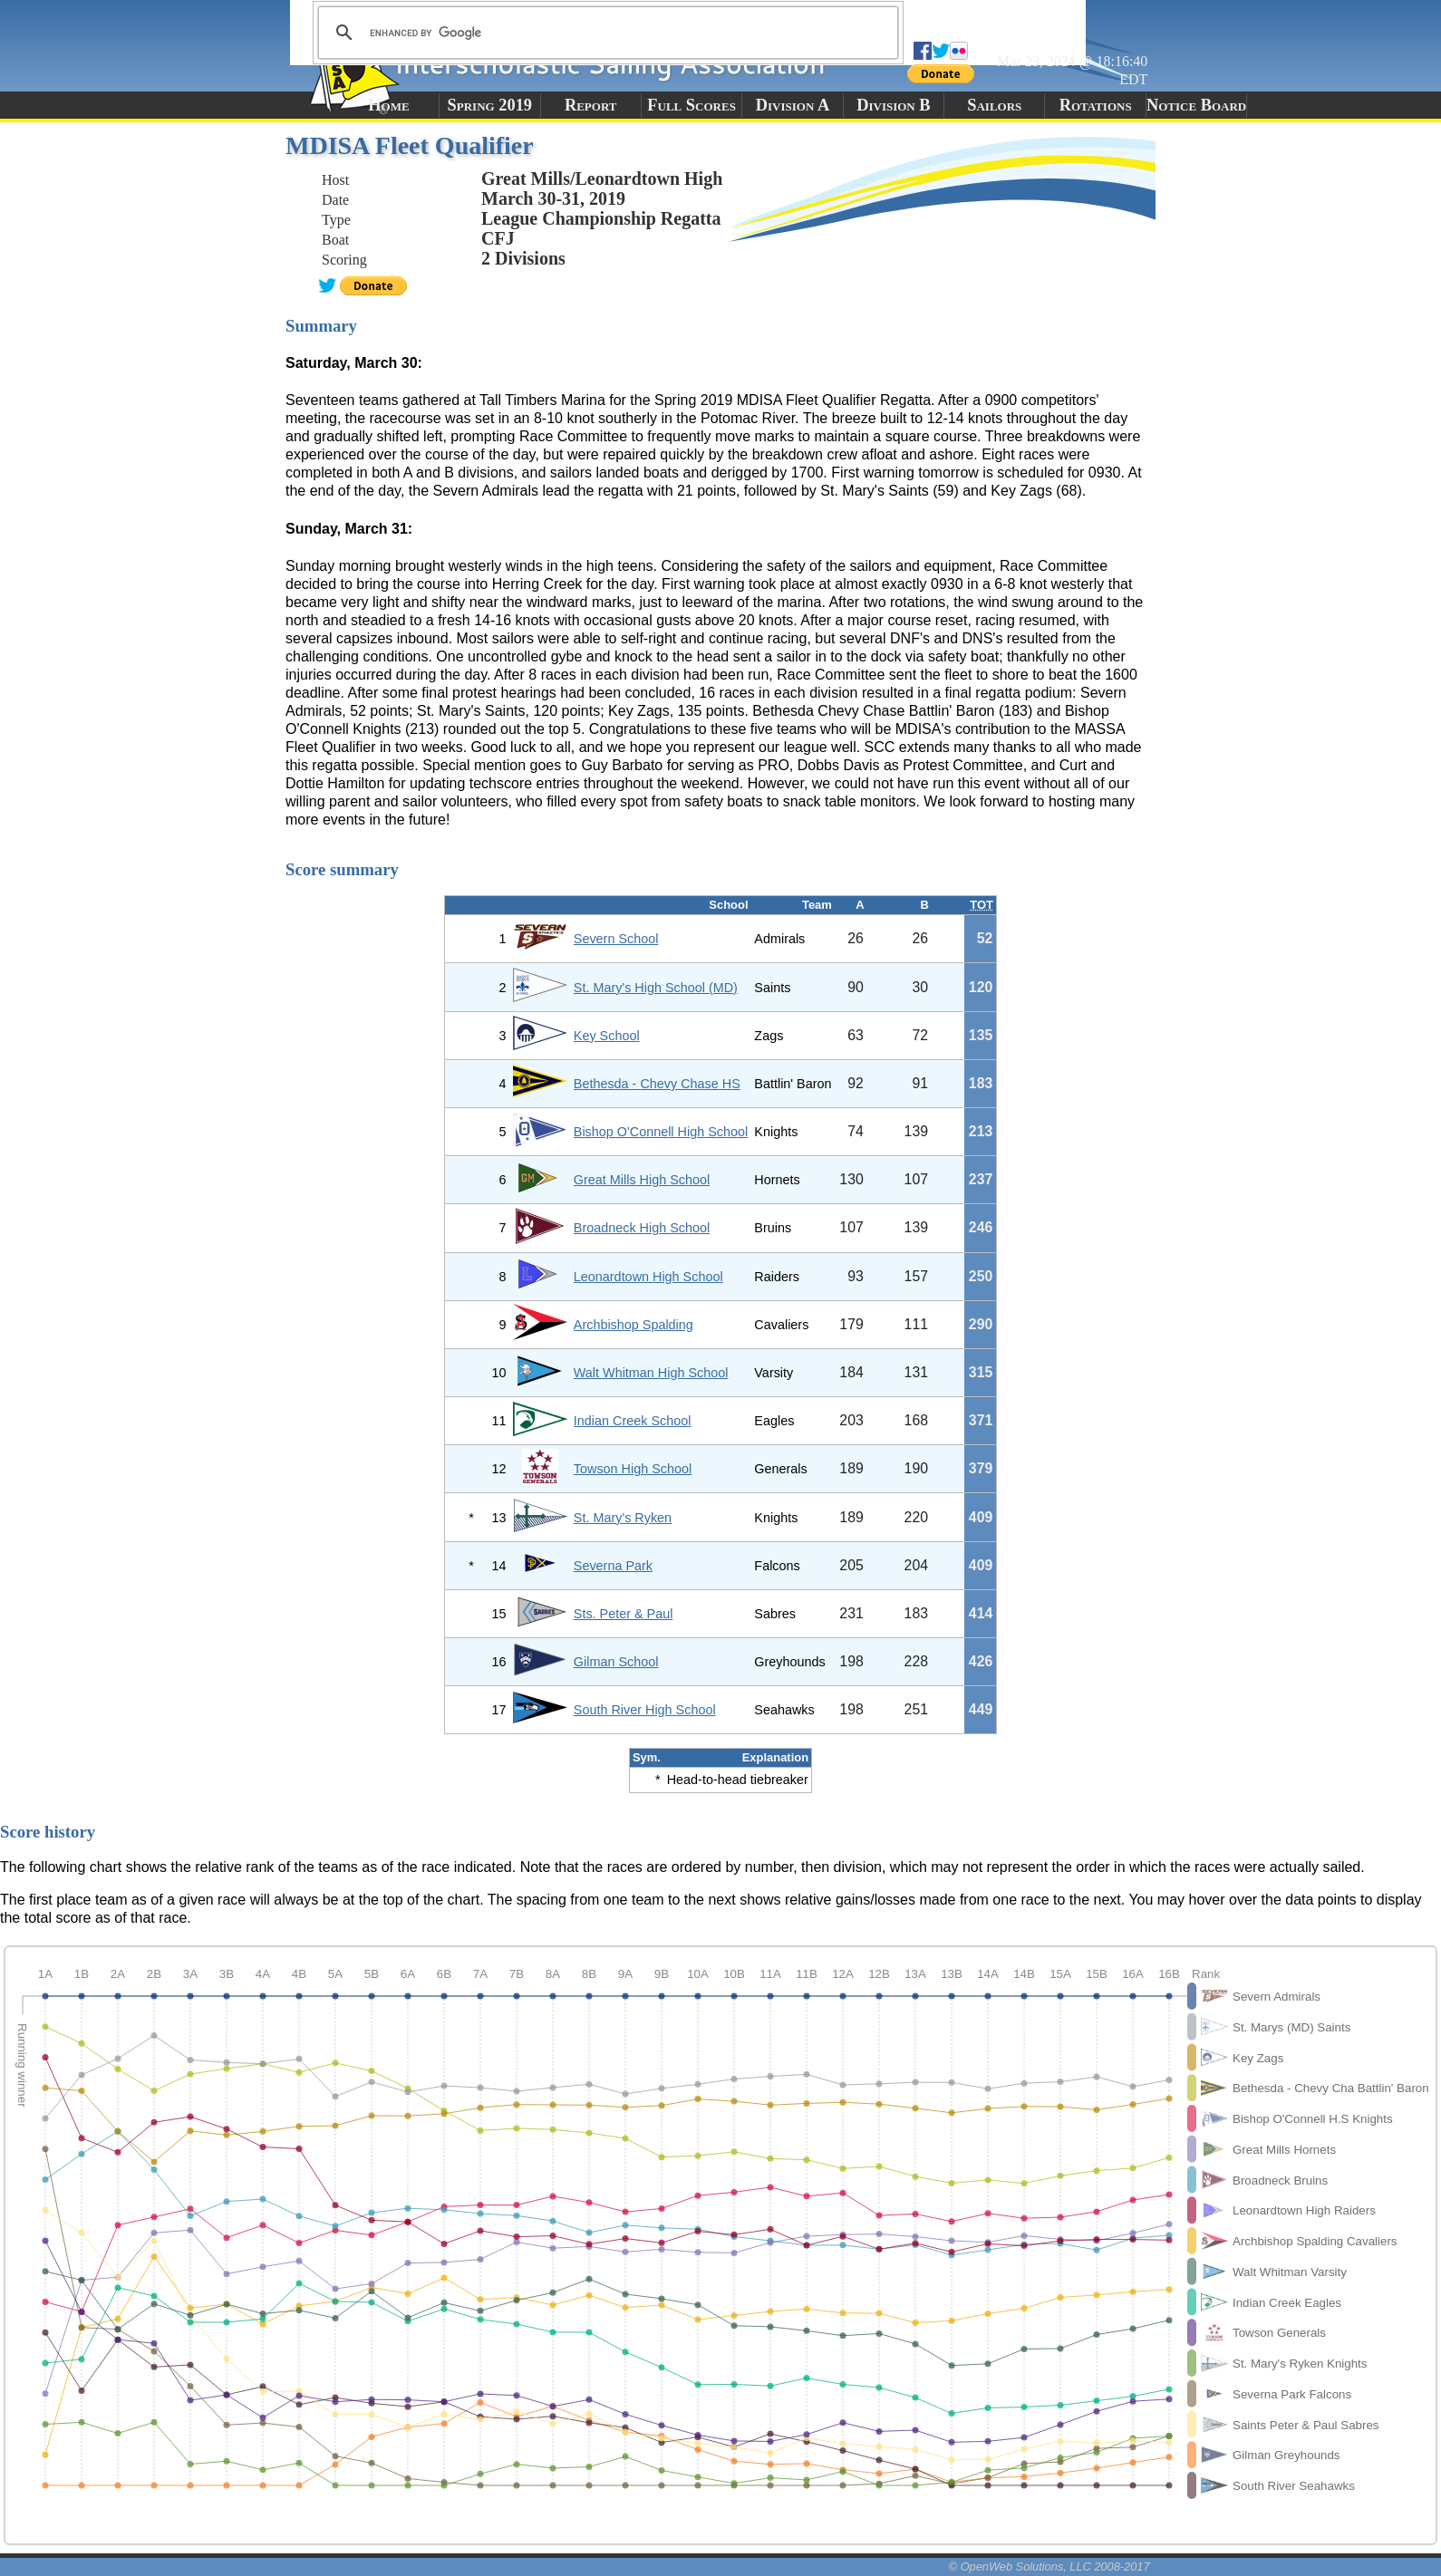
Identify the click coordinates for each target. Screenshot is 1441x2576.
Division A (792, 105)
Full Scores (691, 105)
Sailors (994, 105)
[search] (605, 32)
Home (388, 105)
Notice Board (1196, 105)
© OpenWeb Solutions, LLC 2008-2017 (1049, 2566)
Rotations (1095, 105)
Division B (893, 105)
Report (591, 105)
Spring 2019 (490, 105)
